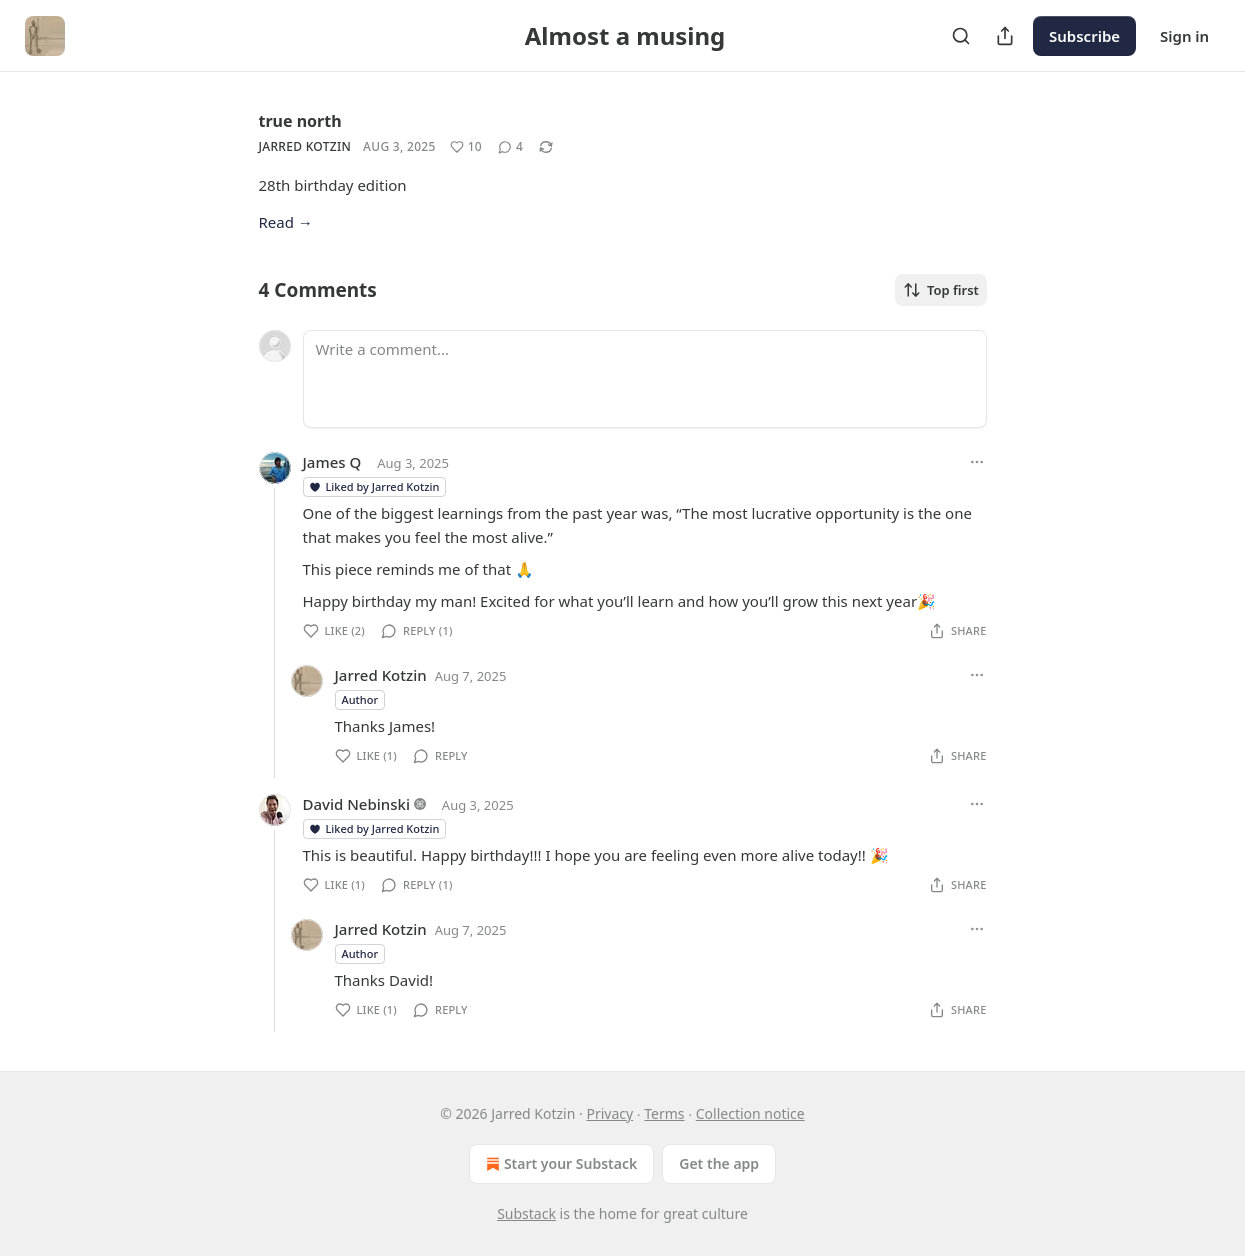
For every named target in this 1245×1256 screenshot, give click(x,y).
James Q (332, 462)
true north (300, 121)
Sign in (1184, 36)
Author (360, 699)
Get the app (719, 1163)
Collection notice (750, 1113)
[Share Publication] (1005, 36)
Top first (941, 290)
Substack (526, 1213)
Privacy (609, 1113)
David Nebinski (356, 804)
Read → (286, 222)
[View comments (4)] (510, 147)
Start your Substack (559, 1164)
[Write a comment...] (645, 379)
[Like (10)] (466, 147)
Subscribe (1084, 36)
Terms (664, 1113)
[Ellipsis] (977, 462)
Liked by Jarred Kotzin (374, 486)
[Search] (961, 36)
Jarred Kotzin (305, 146)
